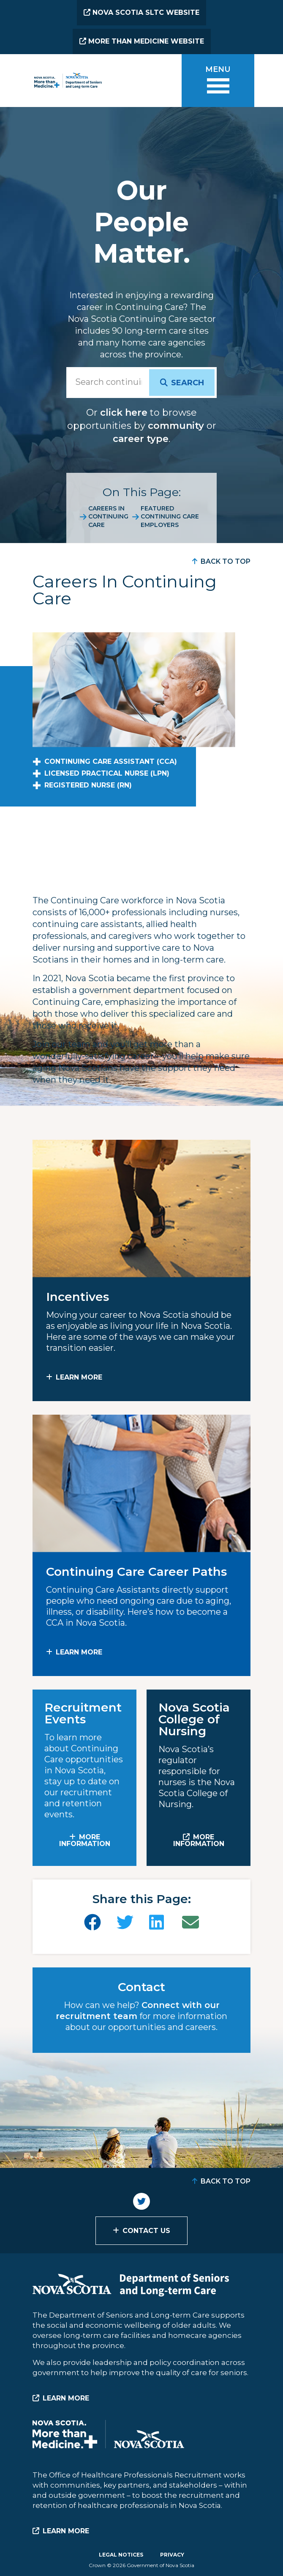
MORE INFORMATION (84, 1840)
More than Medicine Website (141, 41)
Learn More (79, 1377)
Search (187, 382)
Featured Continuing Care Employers (170, 517)
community (176, 425)
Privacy (172, 2554)
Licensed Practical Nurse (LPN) (106, 773)
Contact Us (146, 2231)
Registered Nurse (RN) (88, 785)
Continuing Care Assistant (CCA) (110, 761)
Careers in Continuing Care (108, 517)
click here (123, 412)
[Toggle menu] (218, 80)
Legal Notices (121, 2554)
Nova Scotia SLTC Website (141, 12)
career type (141, 438)
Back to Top (225, 561)
